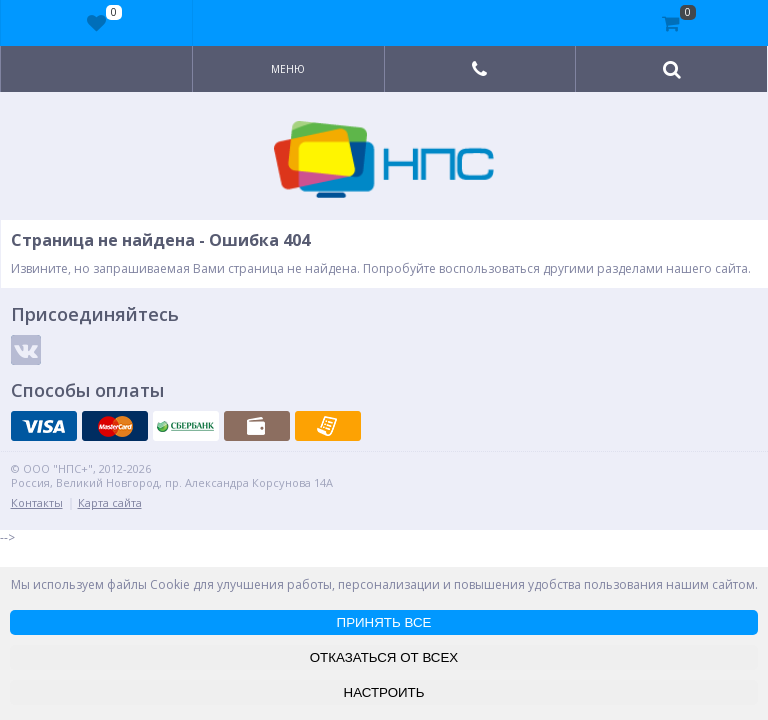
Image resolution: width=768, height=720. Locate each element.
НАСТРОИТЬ (384, 692)
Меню (288, 69)
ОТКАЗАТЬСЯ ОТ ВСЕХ (384, 657)
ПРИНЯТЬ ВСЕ (384, 622)
